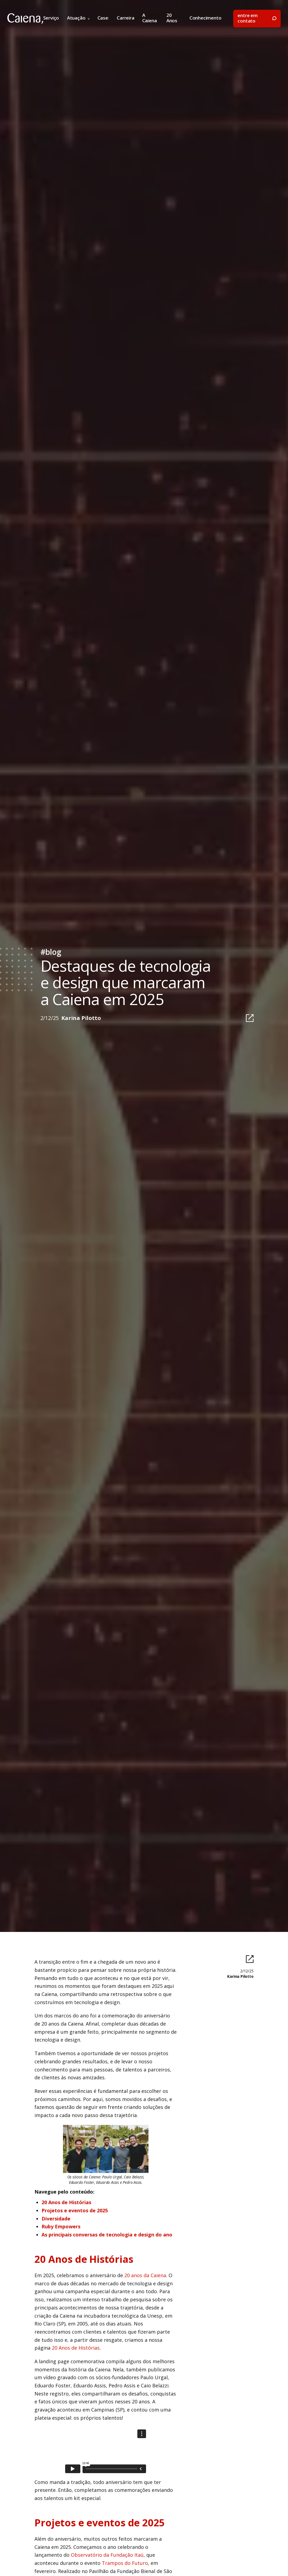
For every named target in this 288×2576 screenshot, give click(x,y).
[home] (25, 18)
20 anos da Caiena (145, 2275)
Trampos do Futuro (125, 2563)
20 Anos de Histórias (76, 2347)
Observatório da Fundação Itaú (107, 2555)
